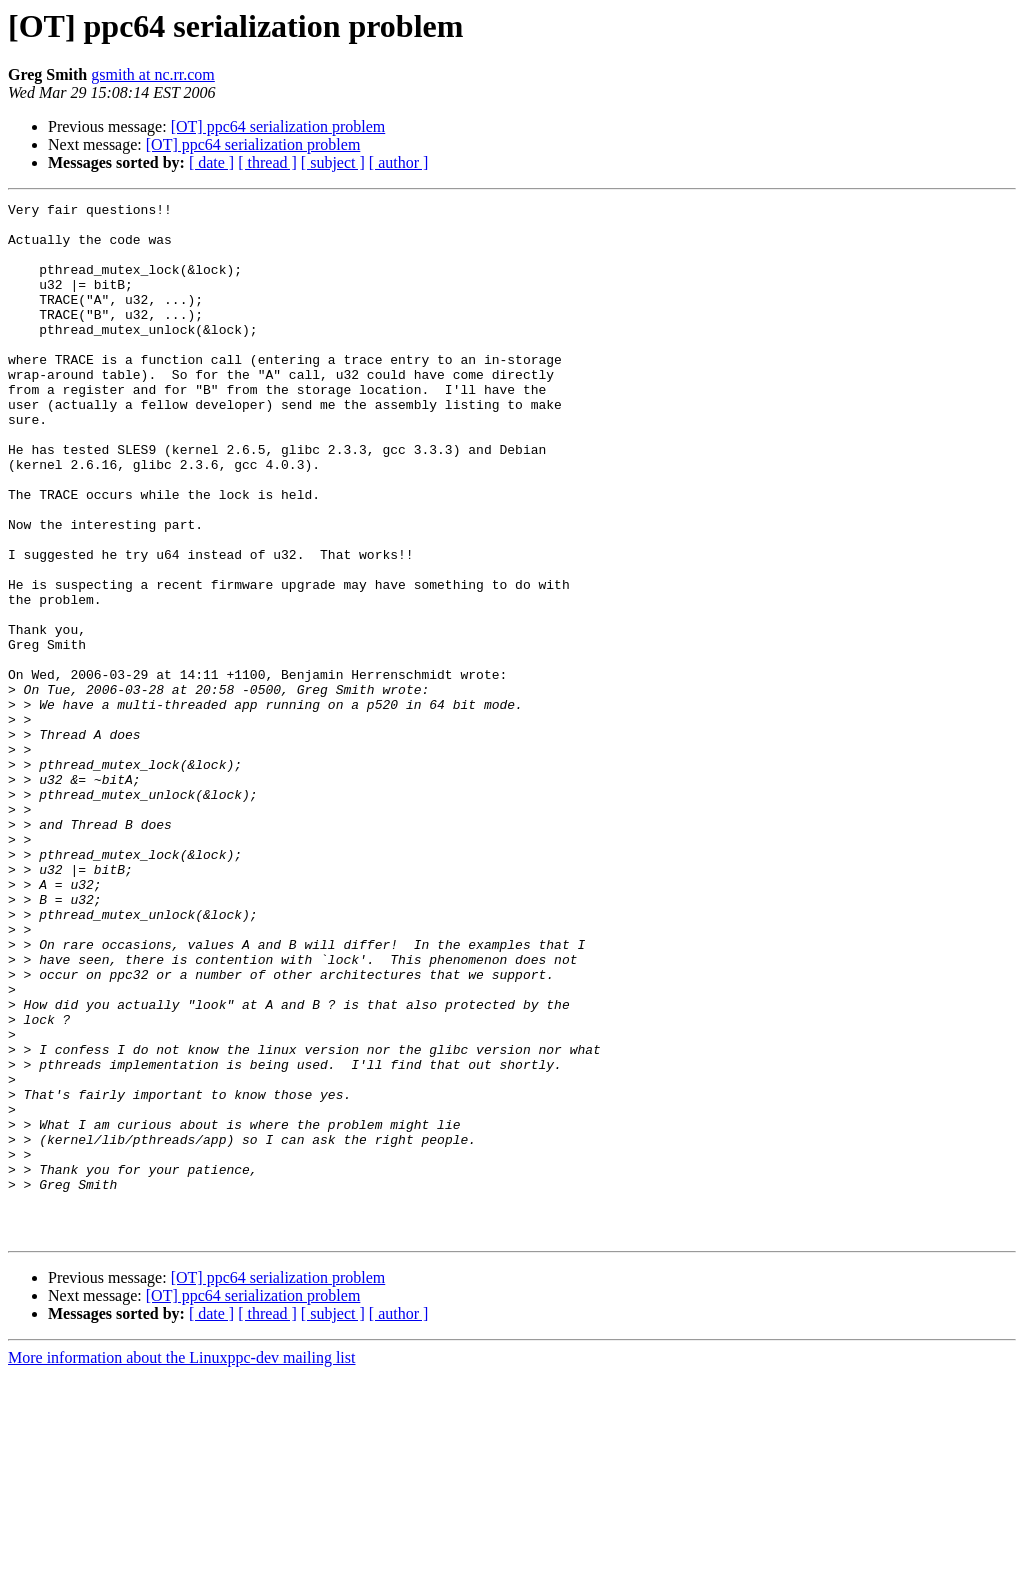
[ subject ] (333, 162)
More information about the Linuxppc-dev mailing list (181, 1564)
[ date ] (211, 162)
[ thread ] (267, 162)
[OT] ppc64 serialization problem (278, 126)
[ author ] (399, 162)
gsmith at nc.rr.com (153, 74)
